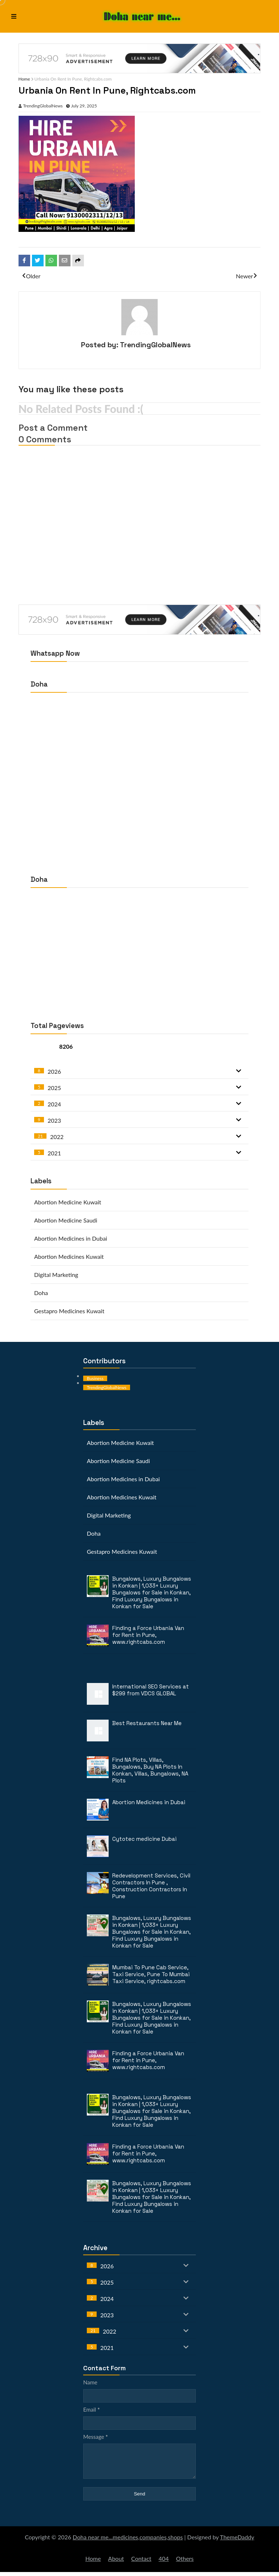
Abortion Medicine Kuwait (67, 1200)
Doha (41, 1291)
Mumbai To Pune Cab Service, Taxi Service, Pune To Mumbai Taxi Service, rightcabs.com (151, 1972)
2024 (54, 1102)
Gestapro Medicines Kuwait (69, 1309)
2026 (54, 1069)
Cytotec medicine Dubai (144, 1837)
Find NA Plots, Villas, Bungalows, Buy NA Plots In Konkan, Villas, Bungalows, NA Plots (150, 1768)
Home (27, 78)
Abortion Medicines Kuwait (69, 1255)
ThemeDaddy (237, 2541)
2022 (57, 1135)
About (116, 2562)
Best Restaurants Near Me (147, 1721)
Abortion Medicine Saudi (65, 1218)
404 (164, 2562)
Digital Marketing (56, 1273)
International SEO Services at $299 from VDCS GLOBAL (150, 1688)
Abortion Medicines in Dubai (70, 1236)
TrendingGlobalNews (45, 105)
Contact (141, 2562)
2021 (54, 1151)
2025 (54, 1086)
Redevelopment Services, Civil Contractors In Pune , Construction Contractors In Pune (151, 1884)
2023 (54, 1118)
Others (185, 2562)
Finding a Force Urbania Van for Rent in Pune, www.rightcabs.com (148, 1633)
